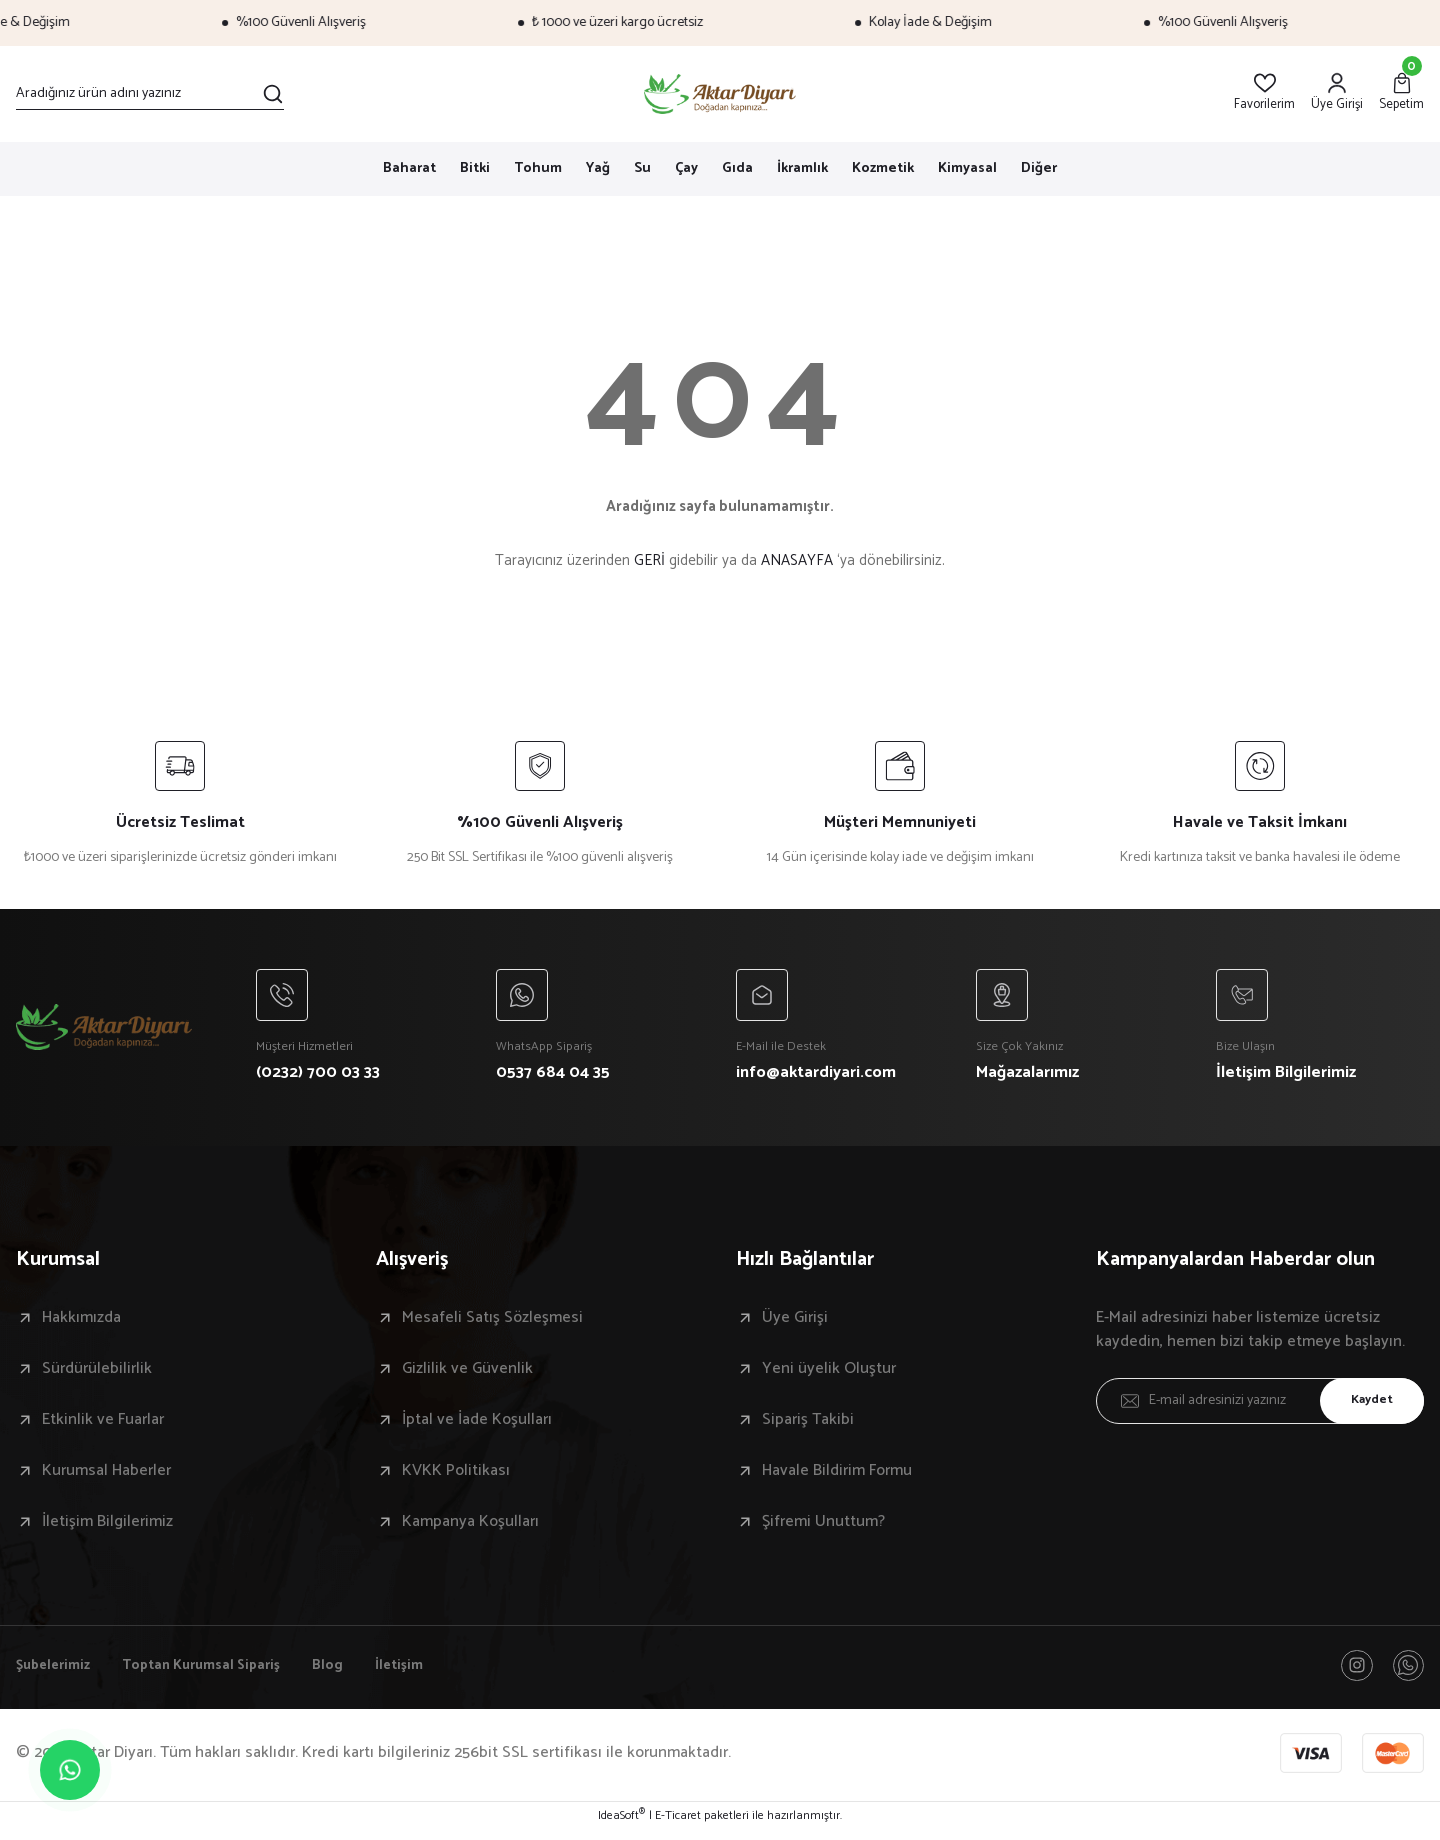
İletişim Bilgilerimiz (107, 1527)
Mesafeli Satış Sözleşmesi (492, 1323)
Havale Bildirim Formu (837, 1476)
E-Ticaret (678, 1826)
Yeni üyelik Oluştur (829, 1374)
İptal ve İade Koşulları (477, 1425)
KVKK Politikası (456, 1476)
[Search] (150, 94)
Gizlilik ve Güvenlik (467, 1374)
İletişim (435, 1673)
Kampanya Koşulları (470, 1527)
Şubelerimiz (57, 1673)
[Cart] (1401, 93)
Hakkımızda (81, 1323)
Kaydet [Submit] (1365, 1405)
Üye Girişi (795, 1323)
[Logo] (720, 94)
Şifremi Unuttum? (823, 1527)
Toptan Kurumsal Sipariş (220, 1673)
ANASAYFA (797, 560)
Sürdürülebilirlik (97, 1374)
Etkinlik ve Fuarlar (103, 1425)
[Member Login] (1337, 93)
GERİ (649, 560)
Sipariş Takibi (808, 1425)
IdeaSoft (621, 1826)
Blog (359, 1673)
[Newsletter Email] (1260, 1406)
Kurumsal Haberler (106, 1476)
